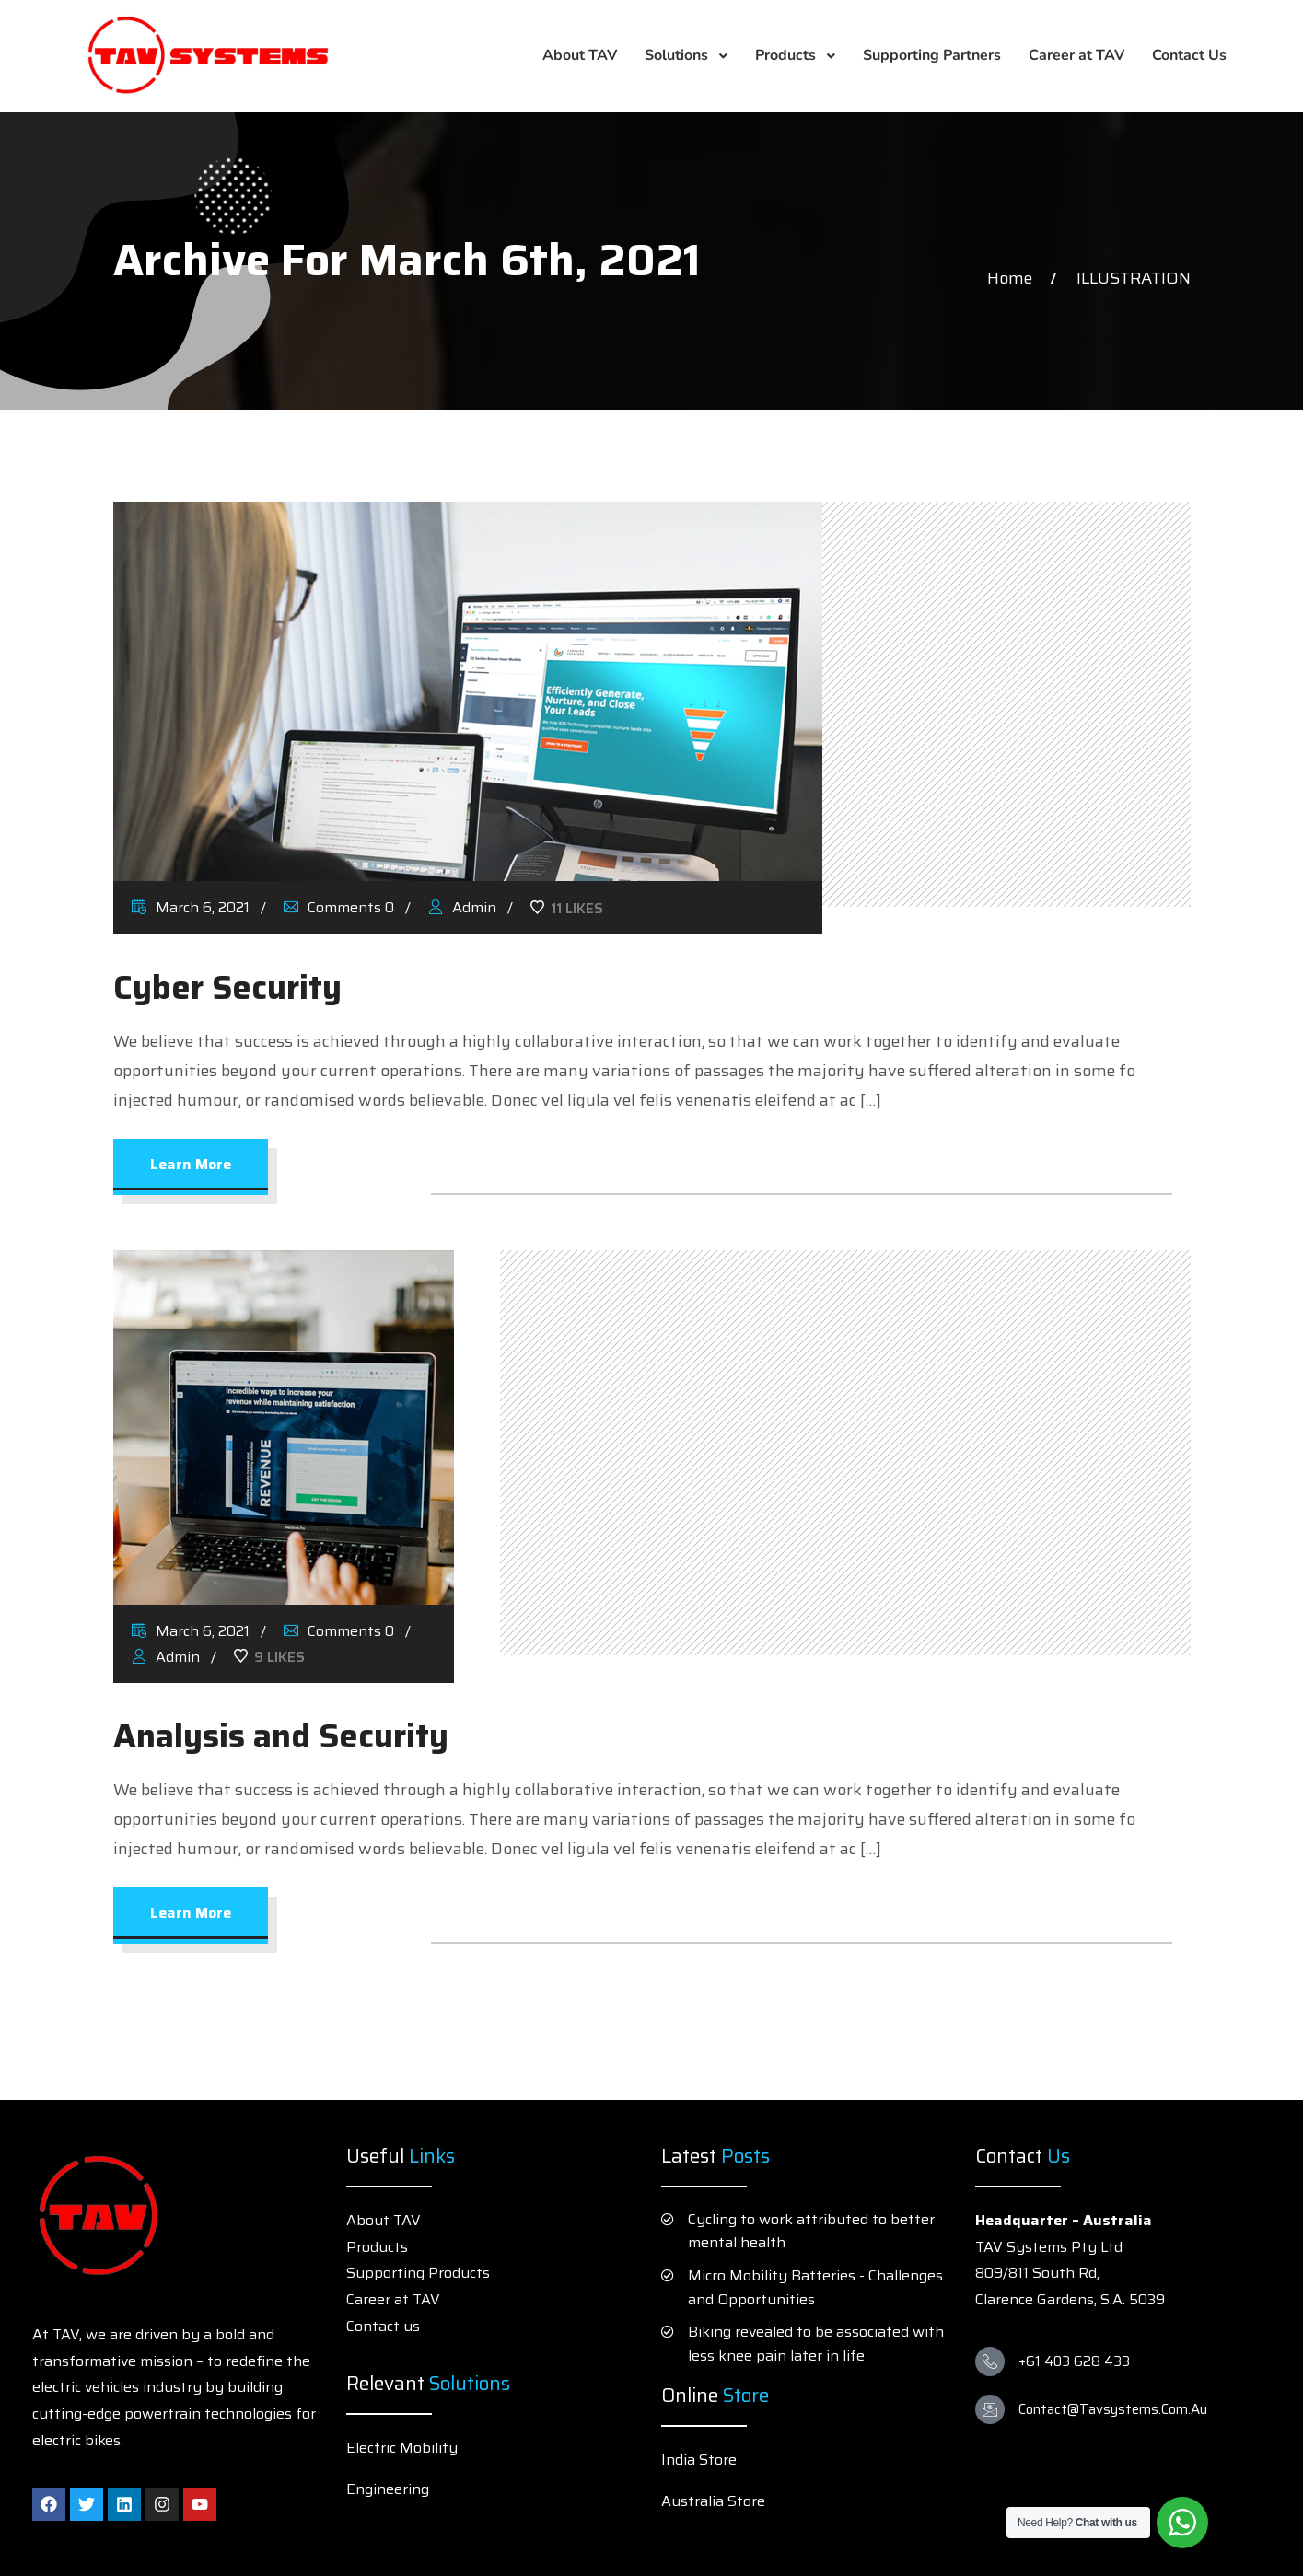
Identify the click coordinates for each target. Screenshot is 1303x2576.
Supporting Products (418, 2272)
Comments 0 (339, 907)
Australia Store (713, 2500)
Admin (462, 907)
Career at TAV (393, 2299)
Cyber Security (227, 987)
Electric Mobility (402, 2447)
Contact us (383, 2326)
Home (1013, 278)
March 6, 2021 (191, 907)
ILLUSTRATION (1133, 278)
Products (377, 2246)
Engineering (387, 2489)
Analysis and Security (280, 1736)
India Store (699, 2459)
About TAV (383, 2220)
